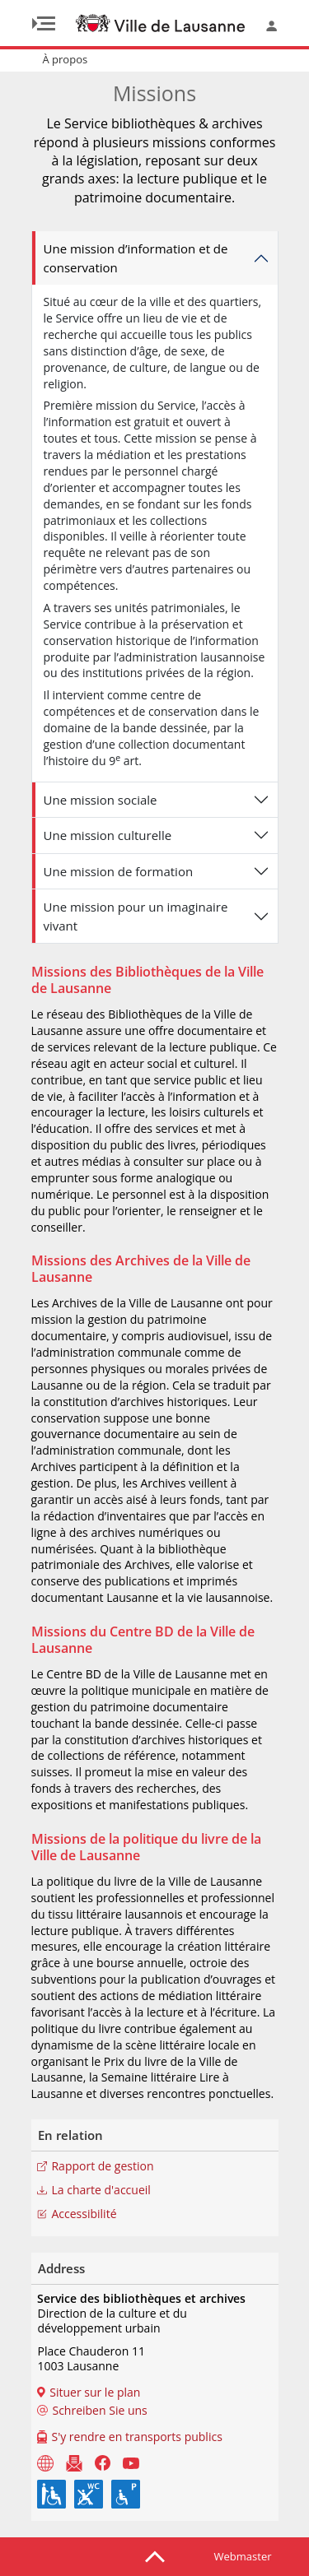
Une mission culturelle (108, 835)
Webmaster (243, 2556)
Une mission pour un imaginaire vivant (136, 916)
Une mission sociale (100, 799)
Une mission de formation (119, 871)
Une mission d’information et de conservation (136, 258)
